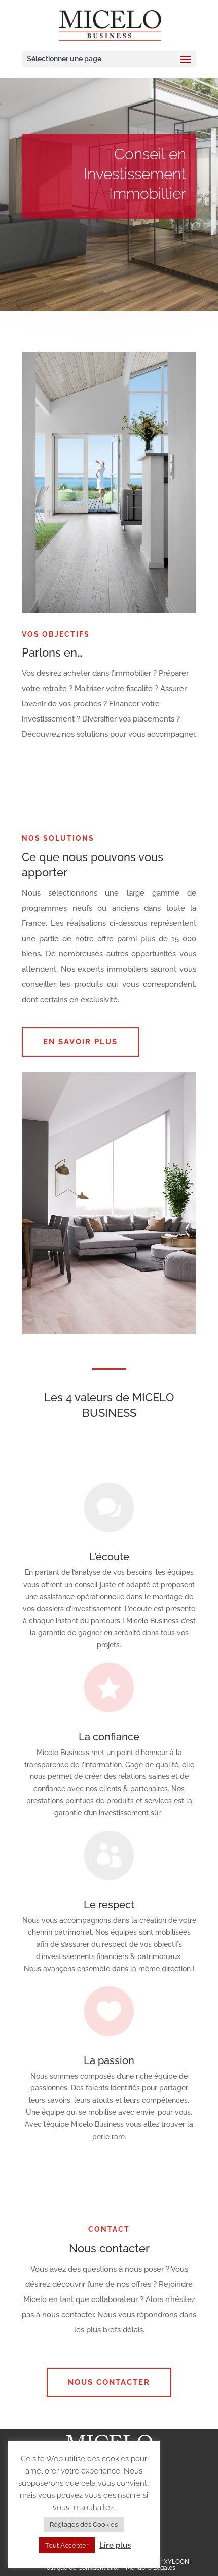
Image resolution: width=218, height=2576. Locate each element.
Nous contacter (109, 2382)
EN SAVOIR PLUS (80, 1041)
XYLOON (176, 2561)
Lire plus (115, 2545)
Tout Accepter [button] (67, 2545)
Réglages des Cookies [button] (84, 2524)
